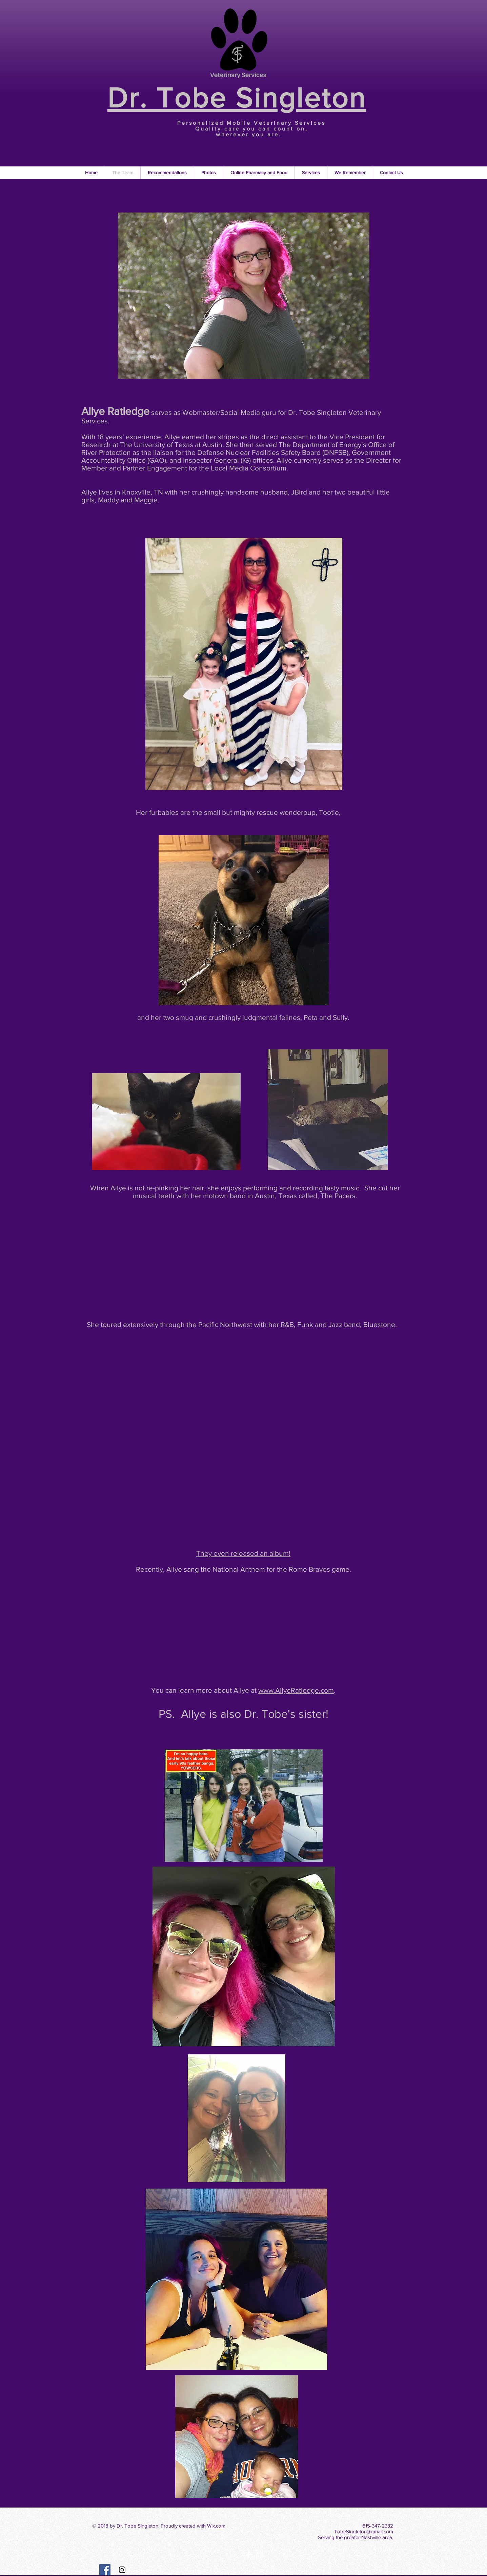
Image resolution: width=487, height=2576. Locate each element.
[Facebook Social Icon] (104, 2569)
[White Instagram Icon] (259, 2555)
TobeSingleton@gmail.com (363, 2531)
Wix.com (216, 2526)
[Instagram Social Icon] (122, 2569)
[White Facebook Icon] (248, 2555)
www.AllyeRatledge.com (296, 1690)
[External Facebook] (243, 1386)
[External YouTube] (245, 1263)
